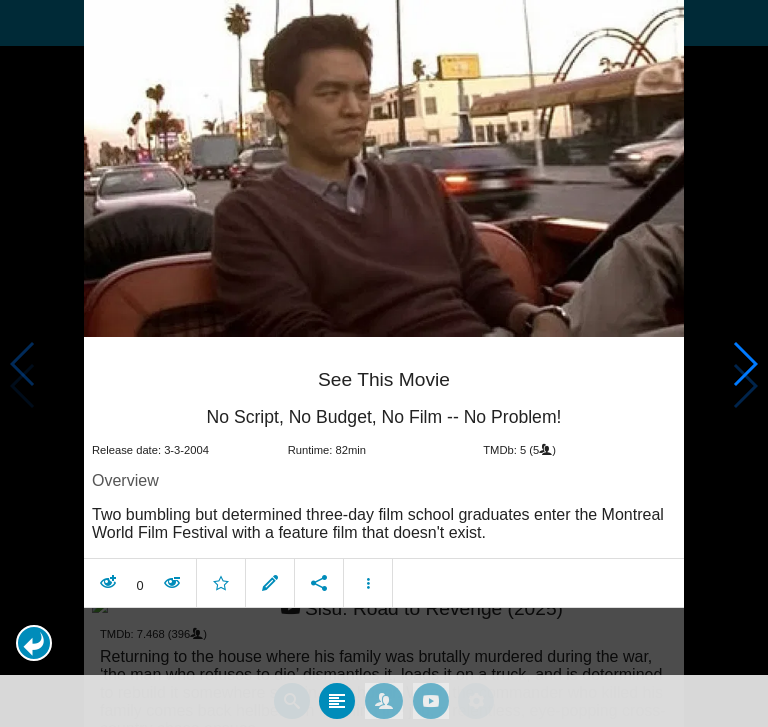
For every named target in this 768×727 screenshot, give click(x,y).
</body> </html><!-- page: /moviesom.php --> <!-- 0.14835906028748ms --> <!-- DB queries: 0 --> (384, 363)
